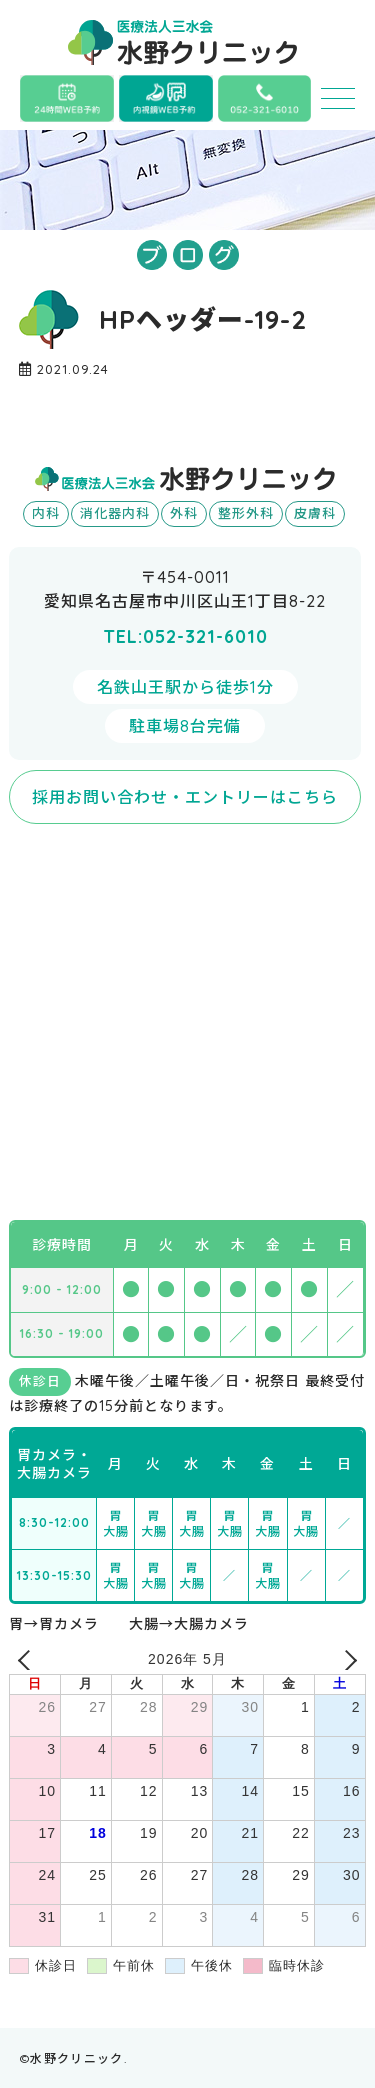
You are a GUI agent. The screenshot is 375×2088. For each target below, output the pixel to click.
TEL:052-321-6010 (185, 636)
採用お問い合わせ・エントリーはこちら (185, 797)
